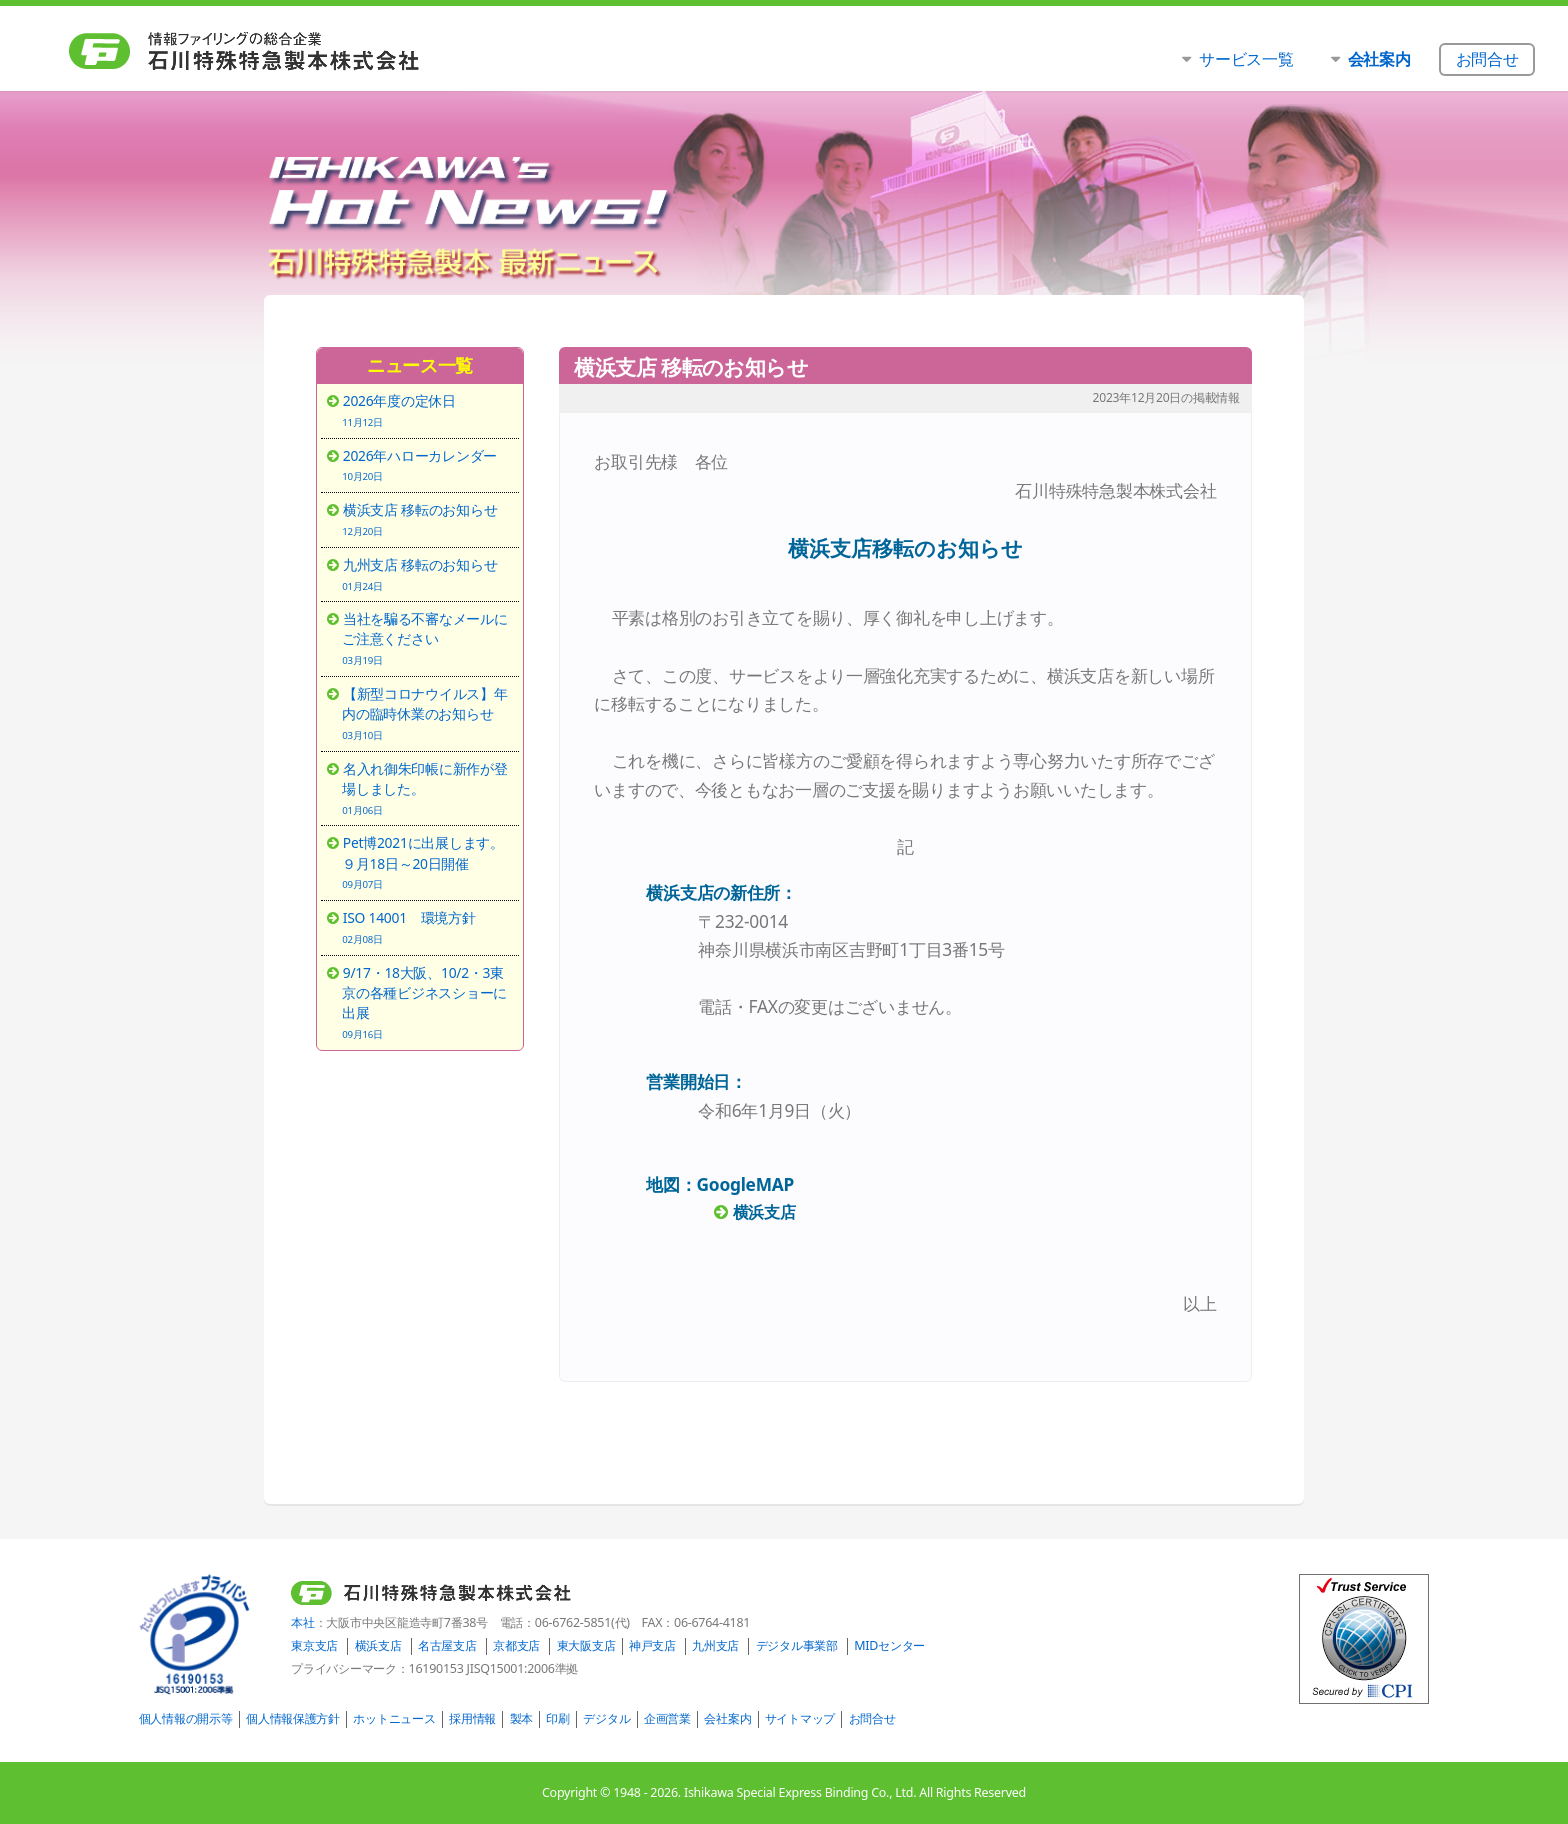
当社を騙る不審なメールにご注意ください (427, 638)
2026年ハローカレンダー (427, 465)
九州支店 (715, 1645)
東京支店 (314, 1645)
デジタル (606, 1718)
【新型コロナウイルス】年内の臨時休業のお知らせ (427, 713)
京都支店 (516, 1645)
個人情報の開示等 (186, 1718)
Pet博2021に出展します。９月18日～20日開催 (427, 862)
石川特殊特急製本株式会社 (285, 51)
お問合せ (872, 1718)
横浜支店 (378, 1645)
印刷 (557, 1718)
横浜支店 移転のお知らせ (427, 519)
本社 (302, 1622)
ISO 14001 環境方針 (427, 927)
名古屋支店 (447, 1645)
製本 (521, 1718)
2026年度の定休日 (427, 410)
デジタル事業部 (797, 1645)
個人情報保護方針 (293, 1718)
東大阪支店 (586, 1645)
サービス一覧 (1246, 58)
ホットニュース (394, 1718)
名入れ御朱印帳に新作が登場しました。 (427, 788)
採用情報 (472, 1718)
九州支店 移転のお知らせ (427, 574)
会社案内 (727, 1718)
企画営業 (667, 1718)
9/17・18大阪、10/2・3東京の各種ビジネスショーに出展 (427, 1002)
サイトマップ (800, 1718)
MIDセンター (889, 1645)
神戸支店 (652, 1645)
